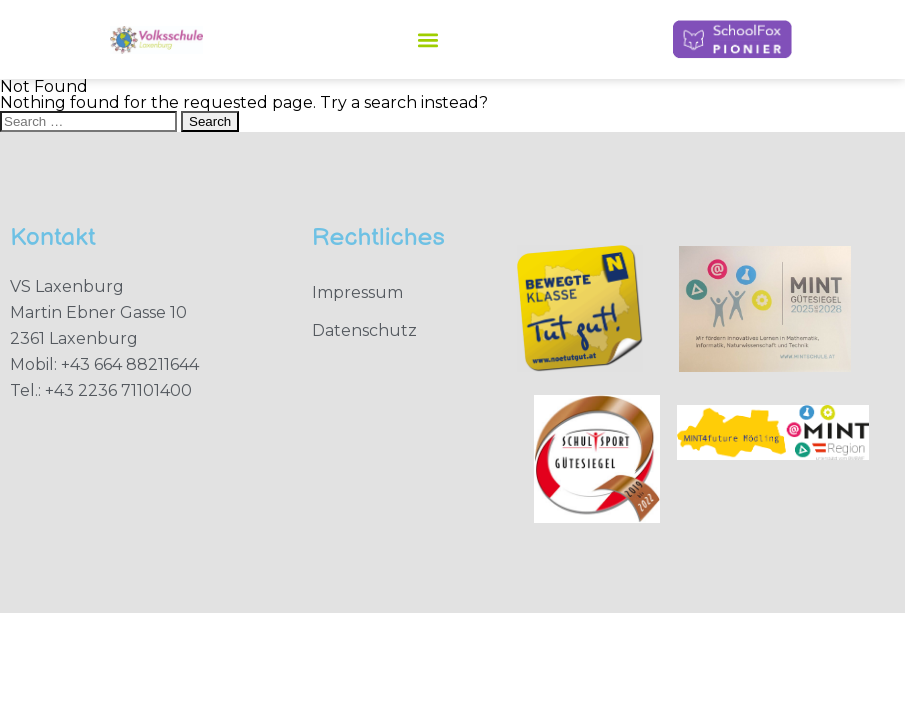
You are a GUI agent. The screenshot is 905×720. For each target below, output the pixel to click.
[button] (427, 39)
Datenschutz (364, 330)
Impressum (357, 292)
